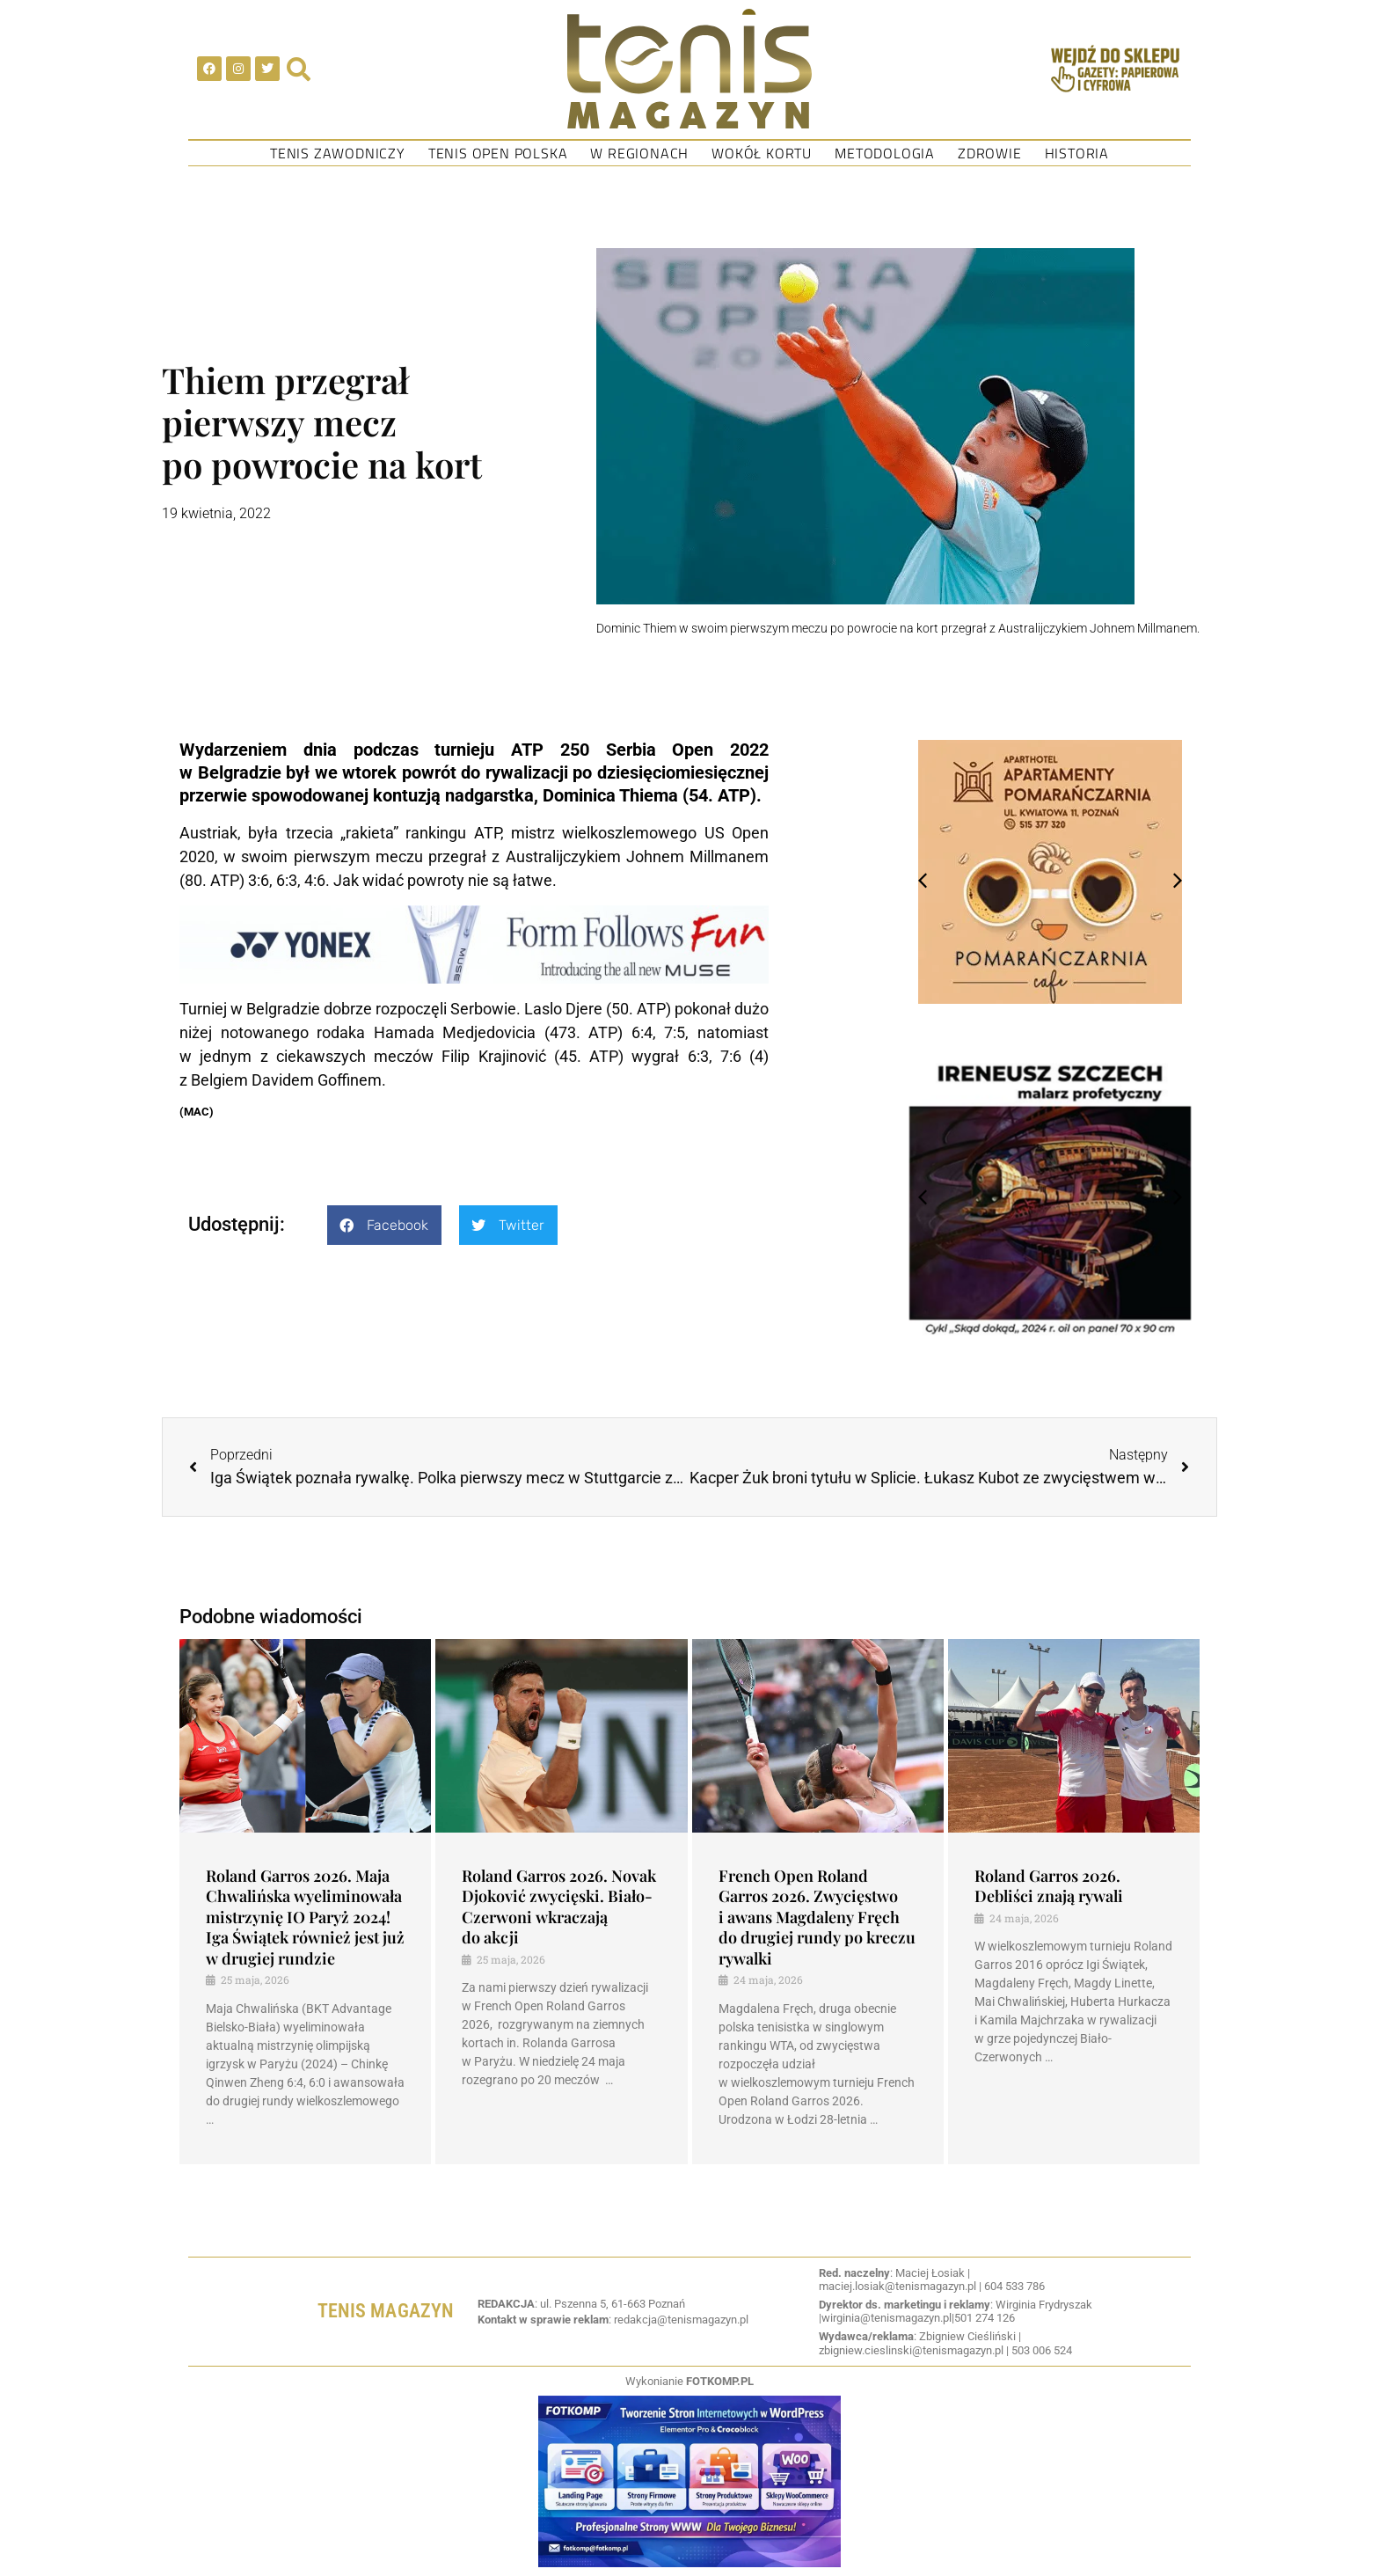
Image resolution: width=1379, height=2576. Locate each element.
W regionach (639, 153)
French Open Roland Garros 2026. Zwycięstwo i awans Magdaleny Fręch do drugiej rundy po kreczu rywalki (817, 1917)
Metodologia (885, 153)
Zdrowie (990, 153)
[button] (384, 1225)
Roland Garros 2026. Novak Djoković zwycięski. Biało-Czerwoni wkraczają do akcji (559, 1906)
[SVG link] (689, 68)
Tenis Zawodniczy (337, 153)
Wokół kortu (761, 153)
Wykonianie (689, 2381)
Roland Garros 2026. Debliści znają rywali (1048, 1885)
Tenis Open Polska (498, 153)
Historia (1077, 153)
